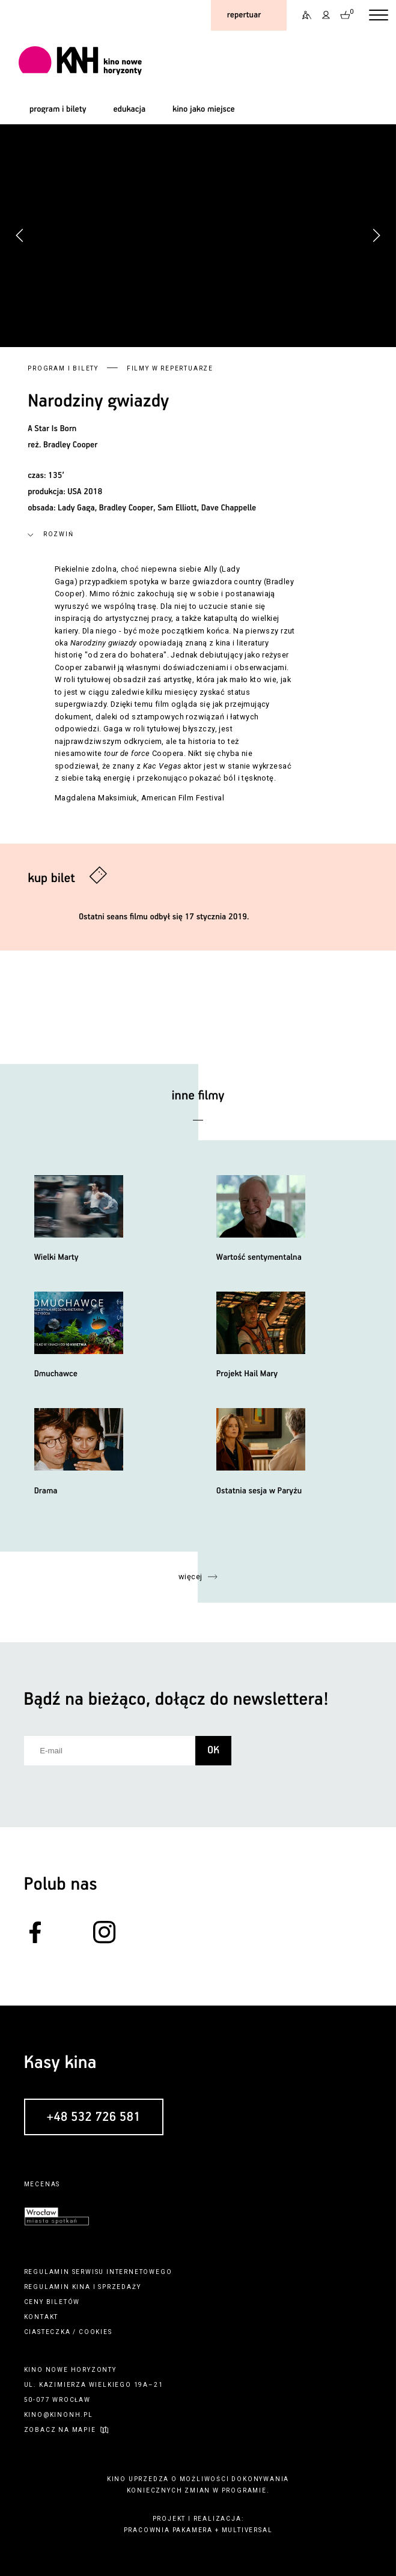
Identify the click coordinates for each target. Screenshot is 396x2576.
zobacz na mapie (60, 2429)
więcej (190, 1576)
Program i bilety (63, 368)
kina (81, 2287)
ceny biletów (52, 2302)
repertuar (244, 15)
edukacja (129, 109)
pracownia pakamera (168, 2530)
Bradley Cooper (70, 445)
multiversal (247, 2530)
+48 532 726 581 (93, 2117)
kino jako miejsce (203, 109)
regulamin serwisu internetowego (98, 2272)
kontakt (41, 2317)
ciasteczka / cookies (68, 2332)
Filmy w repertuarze (170, 368)
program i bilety (58, 109)
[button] (376, 235)
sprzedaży (119, 2287)
